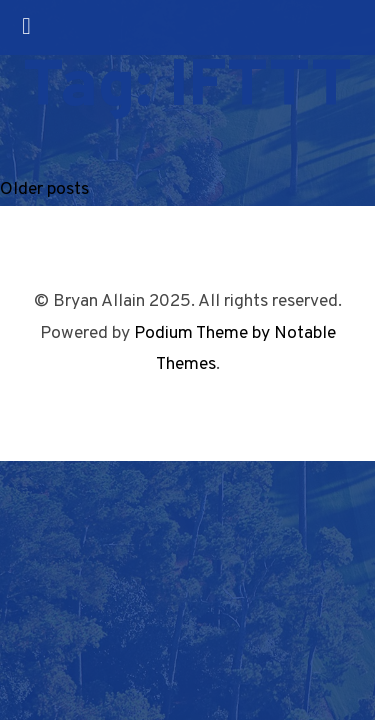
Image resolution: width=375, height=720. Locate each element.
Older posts (44, 189)
